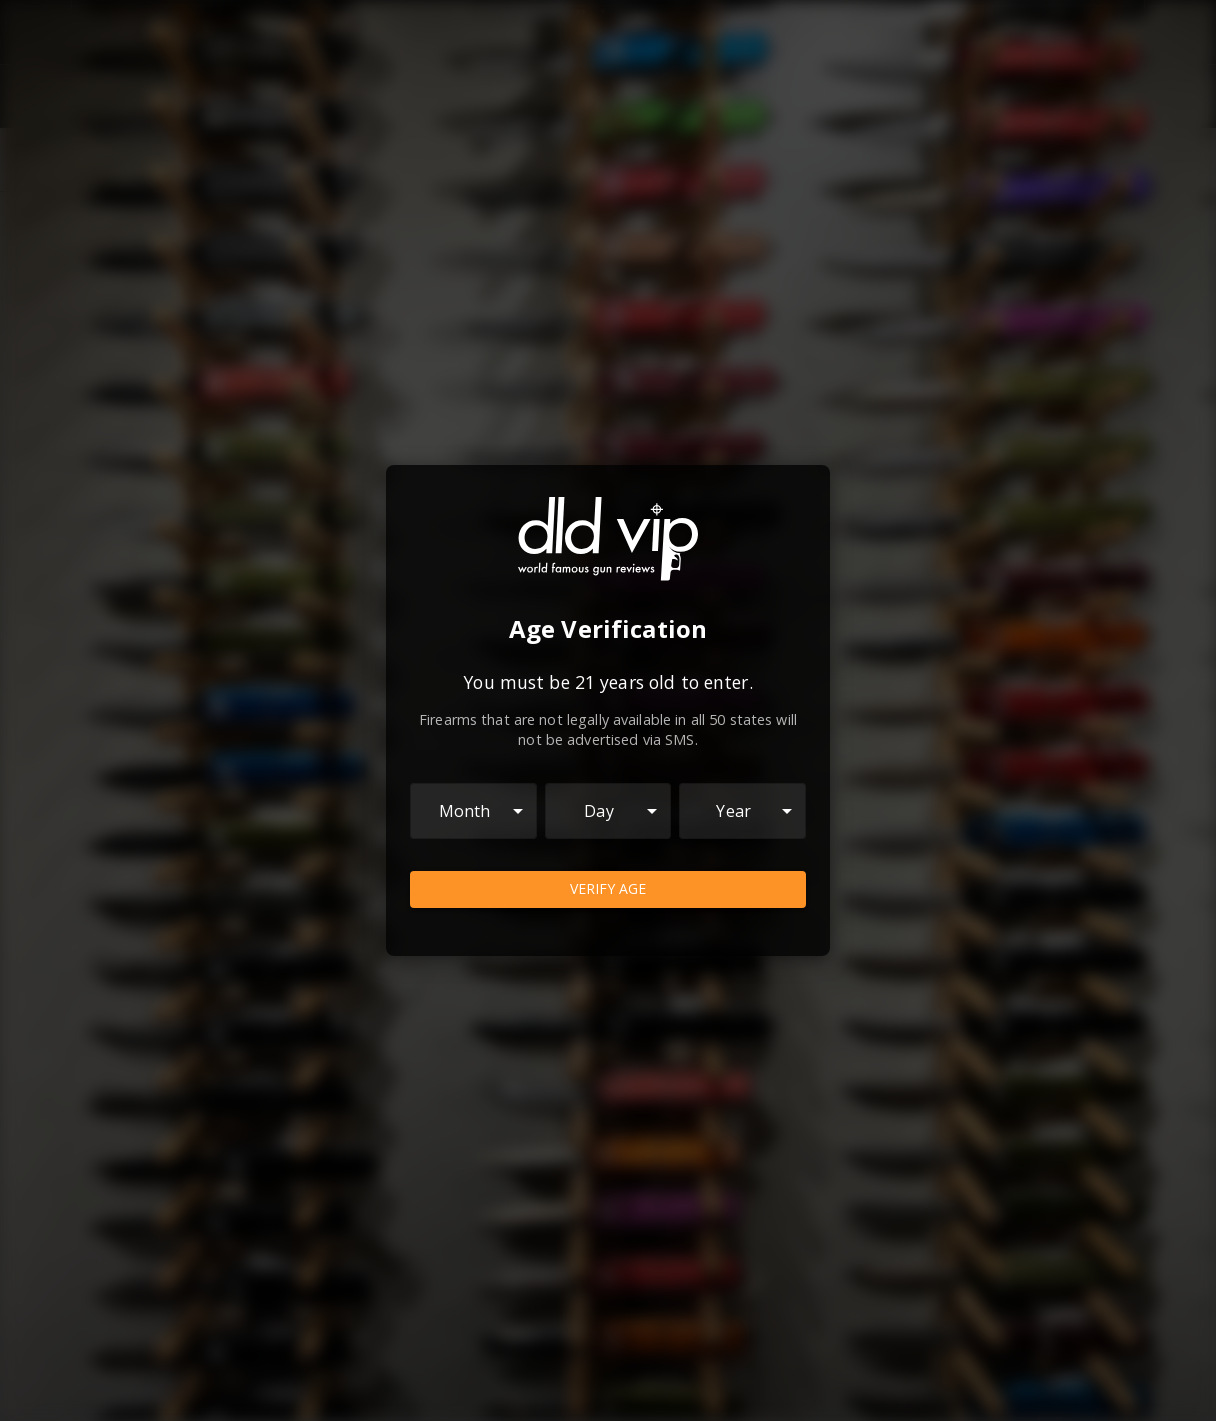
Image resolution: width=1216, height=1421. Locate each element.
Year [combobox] (733, 811)
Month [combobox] (465, 811)
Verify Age (608, 889)
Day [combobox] (598, 811)
